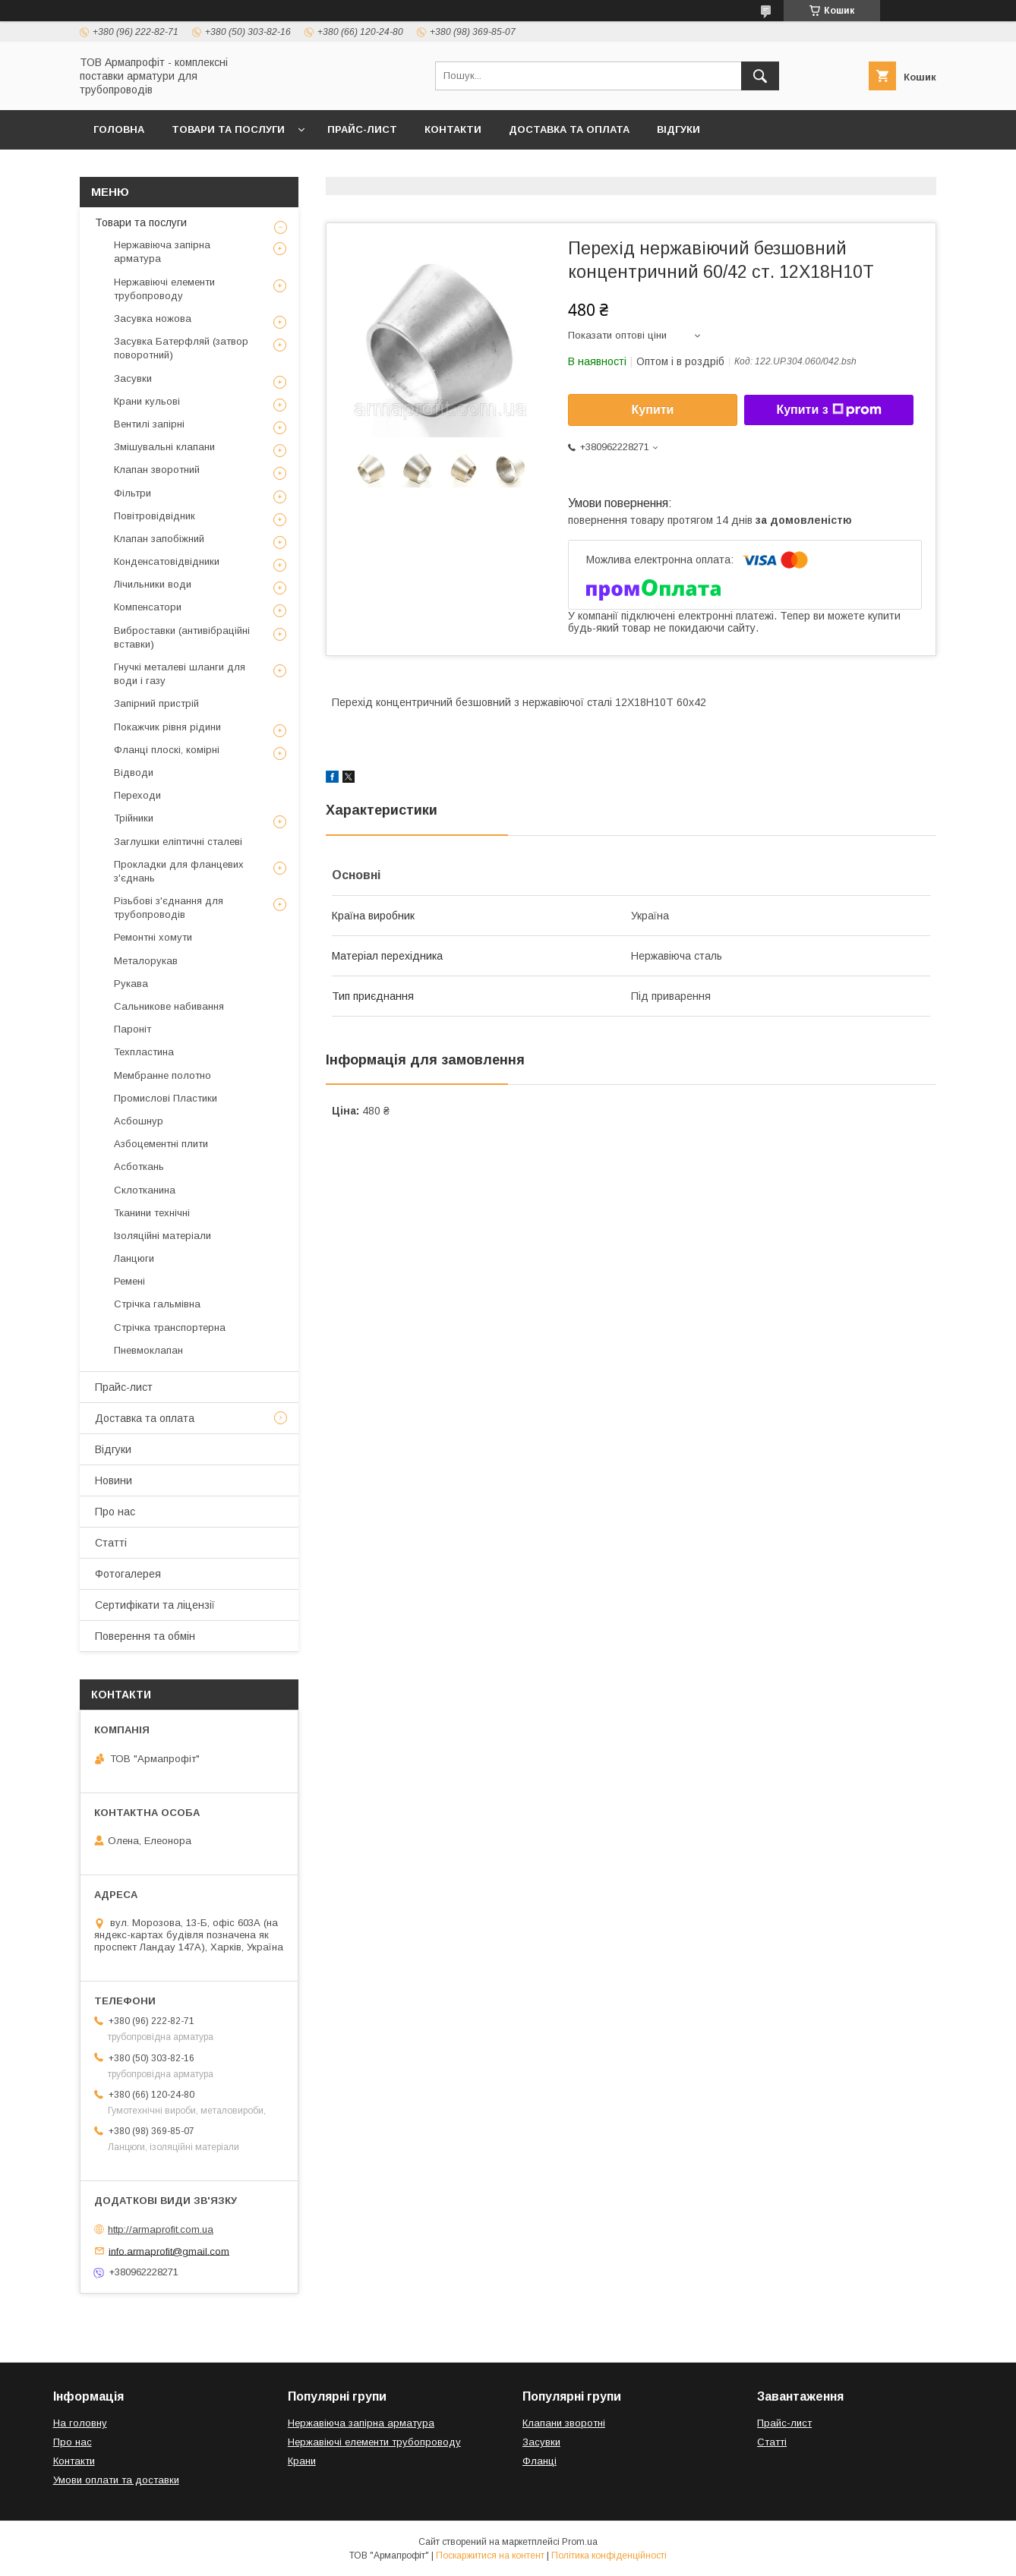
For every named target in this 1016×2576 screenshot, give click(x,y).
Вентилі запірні (149, 424)
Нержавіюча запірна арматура (162, 251)
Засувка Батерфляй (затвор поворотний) (181, 348)
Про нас (115, 1512)
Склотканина (144, 1190)
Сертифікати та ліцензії (155, 1605)
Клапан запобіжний (159, 538)
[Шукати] (760, 75)
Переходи (137, 795)
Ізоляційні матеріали (162, 1235)
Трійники (133, 818)
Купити (653, 409)
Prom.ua (580, 2542)
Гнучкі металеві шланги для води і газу (179, 673)
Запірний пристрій (156, 703)
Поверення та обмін (145, 1636)
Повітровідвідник (154, 516)
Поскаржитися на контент (490, 2555)
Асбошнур (138, 1121)
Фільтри (132, 493)
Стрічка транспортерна (170, 1327)
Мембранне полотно (162, 1075)
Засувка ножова (152, 318)
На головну (80, 2423)
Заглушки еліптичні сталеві (178, 841)
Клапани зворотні (563, 2423)
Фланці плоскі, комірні (166, 749)
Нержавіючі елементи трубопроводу (164, 288)
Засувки (133, 378)
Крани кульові (147, 401)
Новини (113, 1480)
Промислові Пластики (165, 1098)
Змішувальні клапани (164, 446)
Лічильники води (152, 584)
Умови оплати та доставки (116, 2480)
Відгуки (678, 129)
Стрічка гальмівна (157, 1304)
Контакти (452, 129)
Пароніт (132, 1029)
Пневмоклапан (148, 1350)
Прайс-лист (362, 129)
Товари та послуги (228, 129)
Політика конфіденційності (609, 2555)
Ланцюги (134, 1258)
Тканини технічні (152, 1213)
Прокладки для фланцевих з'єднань (179, 871)
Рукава (131, 983)
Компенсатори (147, 607)
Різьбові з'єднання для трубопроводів (168, 907)
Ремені (129, 1281)
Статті (111, 1543)
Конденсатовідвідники (166, 561)
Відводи (133, 772)
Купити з (828, 410)
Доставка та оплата (569, 129)
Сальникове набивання (169, 1006)
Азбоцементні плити (161, 1143)
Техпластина (144, 1052)
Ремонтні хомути (153, 937)
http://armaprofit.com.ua (160, 2229)
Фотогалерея (128, 1574)
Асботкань (139, 1166)
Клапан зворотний (157, 469)
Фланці (539, 2461)
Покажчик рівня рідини (167, 727)
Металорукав (146, 960)
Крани (302, 2461)
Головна (118, 129)
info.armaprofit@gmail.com (169, 2250)
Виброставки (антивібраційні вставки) (182, 637)
